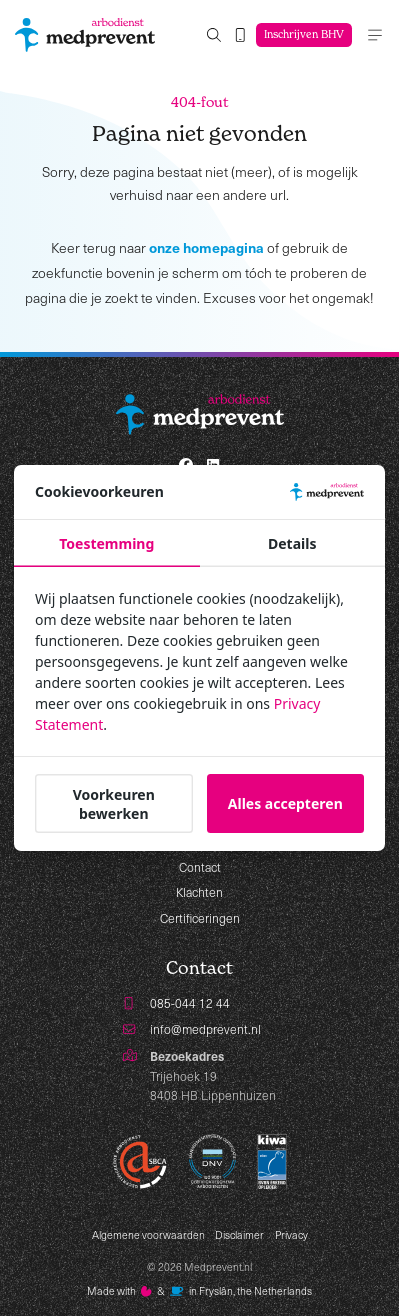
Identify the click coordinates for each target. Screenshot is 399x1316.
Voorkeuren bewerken (114, 804)
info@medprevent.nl (205, 1029)
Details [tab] (292, 543)
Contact (200, 867)
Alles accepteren (285, 803)
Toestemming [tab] (106, 543)
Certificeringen (200, 918)
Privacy (291, 1235)
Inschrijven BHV (304, 34)
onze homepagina (206, 247)
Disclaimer (239, 1235)
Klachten (199, 892)
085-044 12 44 (190, 1003)
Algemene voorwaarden (148, 1235)
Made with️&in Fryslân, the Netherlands (199, 1291)
